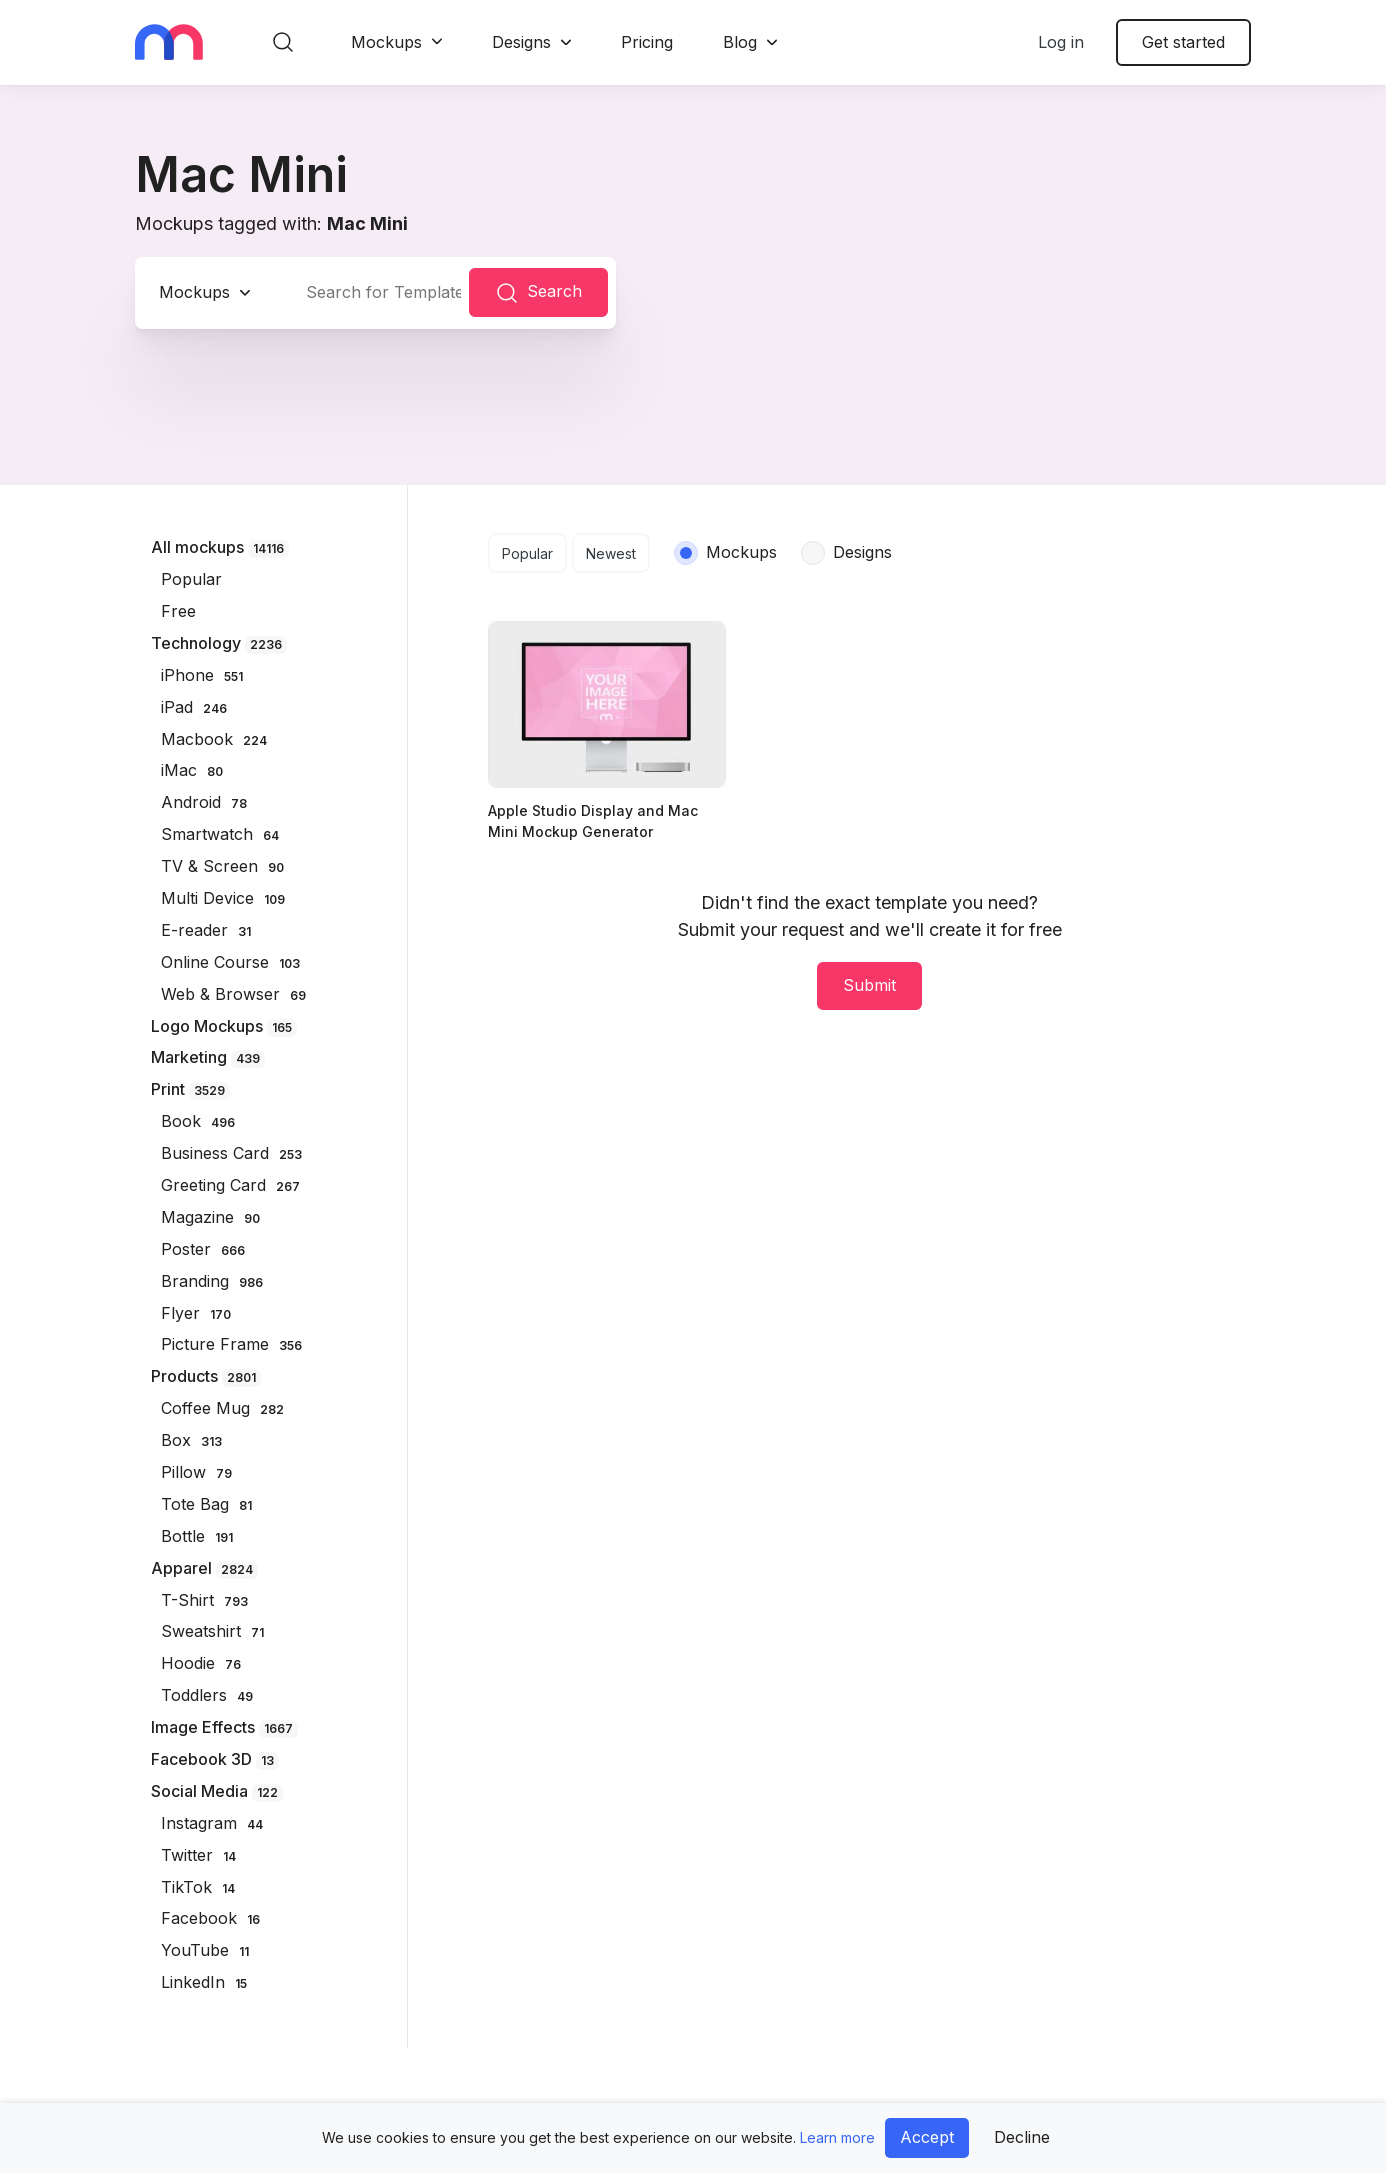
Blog (740, 42)
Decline (1022, 2137)
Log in (1061, 42)
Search (538, 293)
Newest (611, 553)
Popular (527, 553)
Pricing (647, 42)
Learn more (837, 2137)
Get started (1183, 42)
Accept (927, 2137)
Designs (521, 42)
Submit (869, 985)
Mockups (386, 42)
